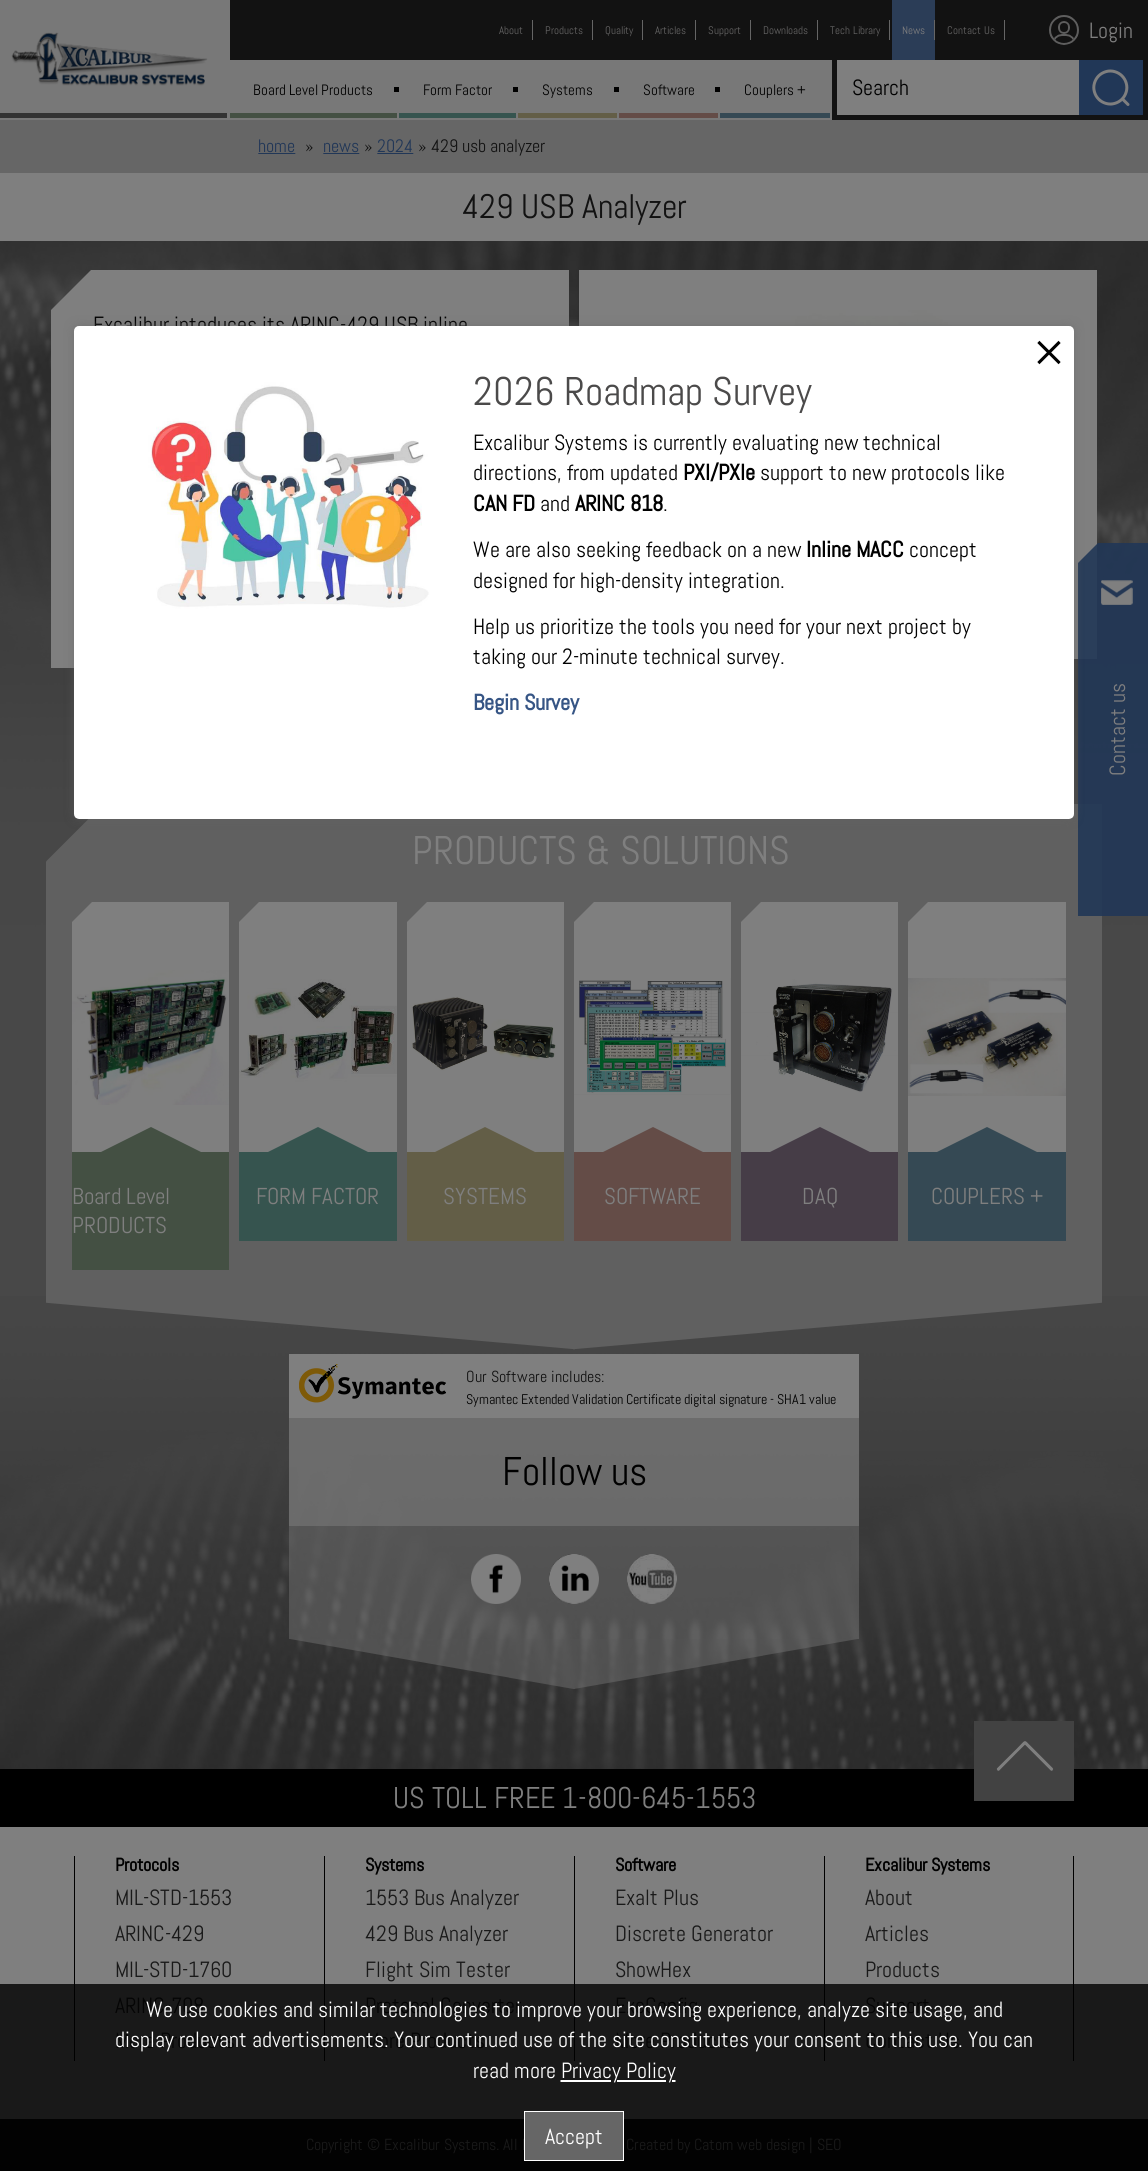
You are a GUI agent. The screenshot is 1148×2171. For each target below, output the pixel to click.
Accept (574, 2136)
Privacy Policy (618, 2070)
